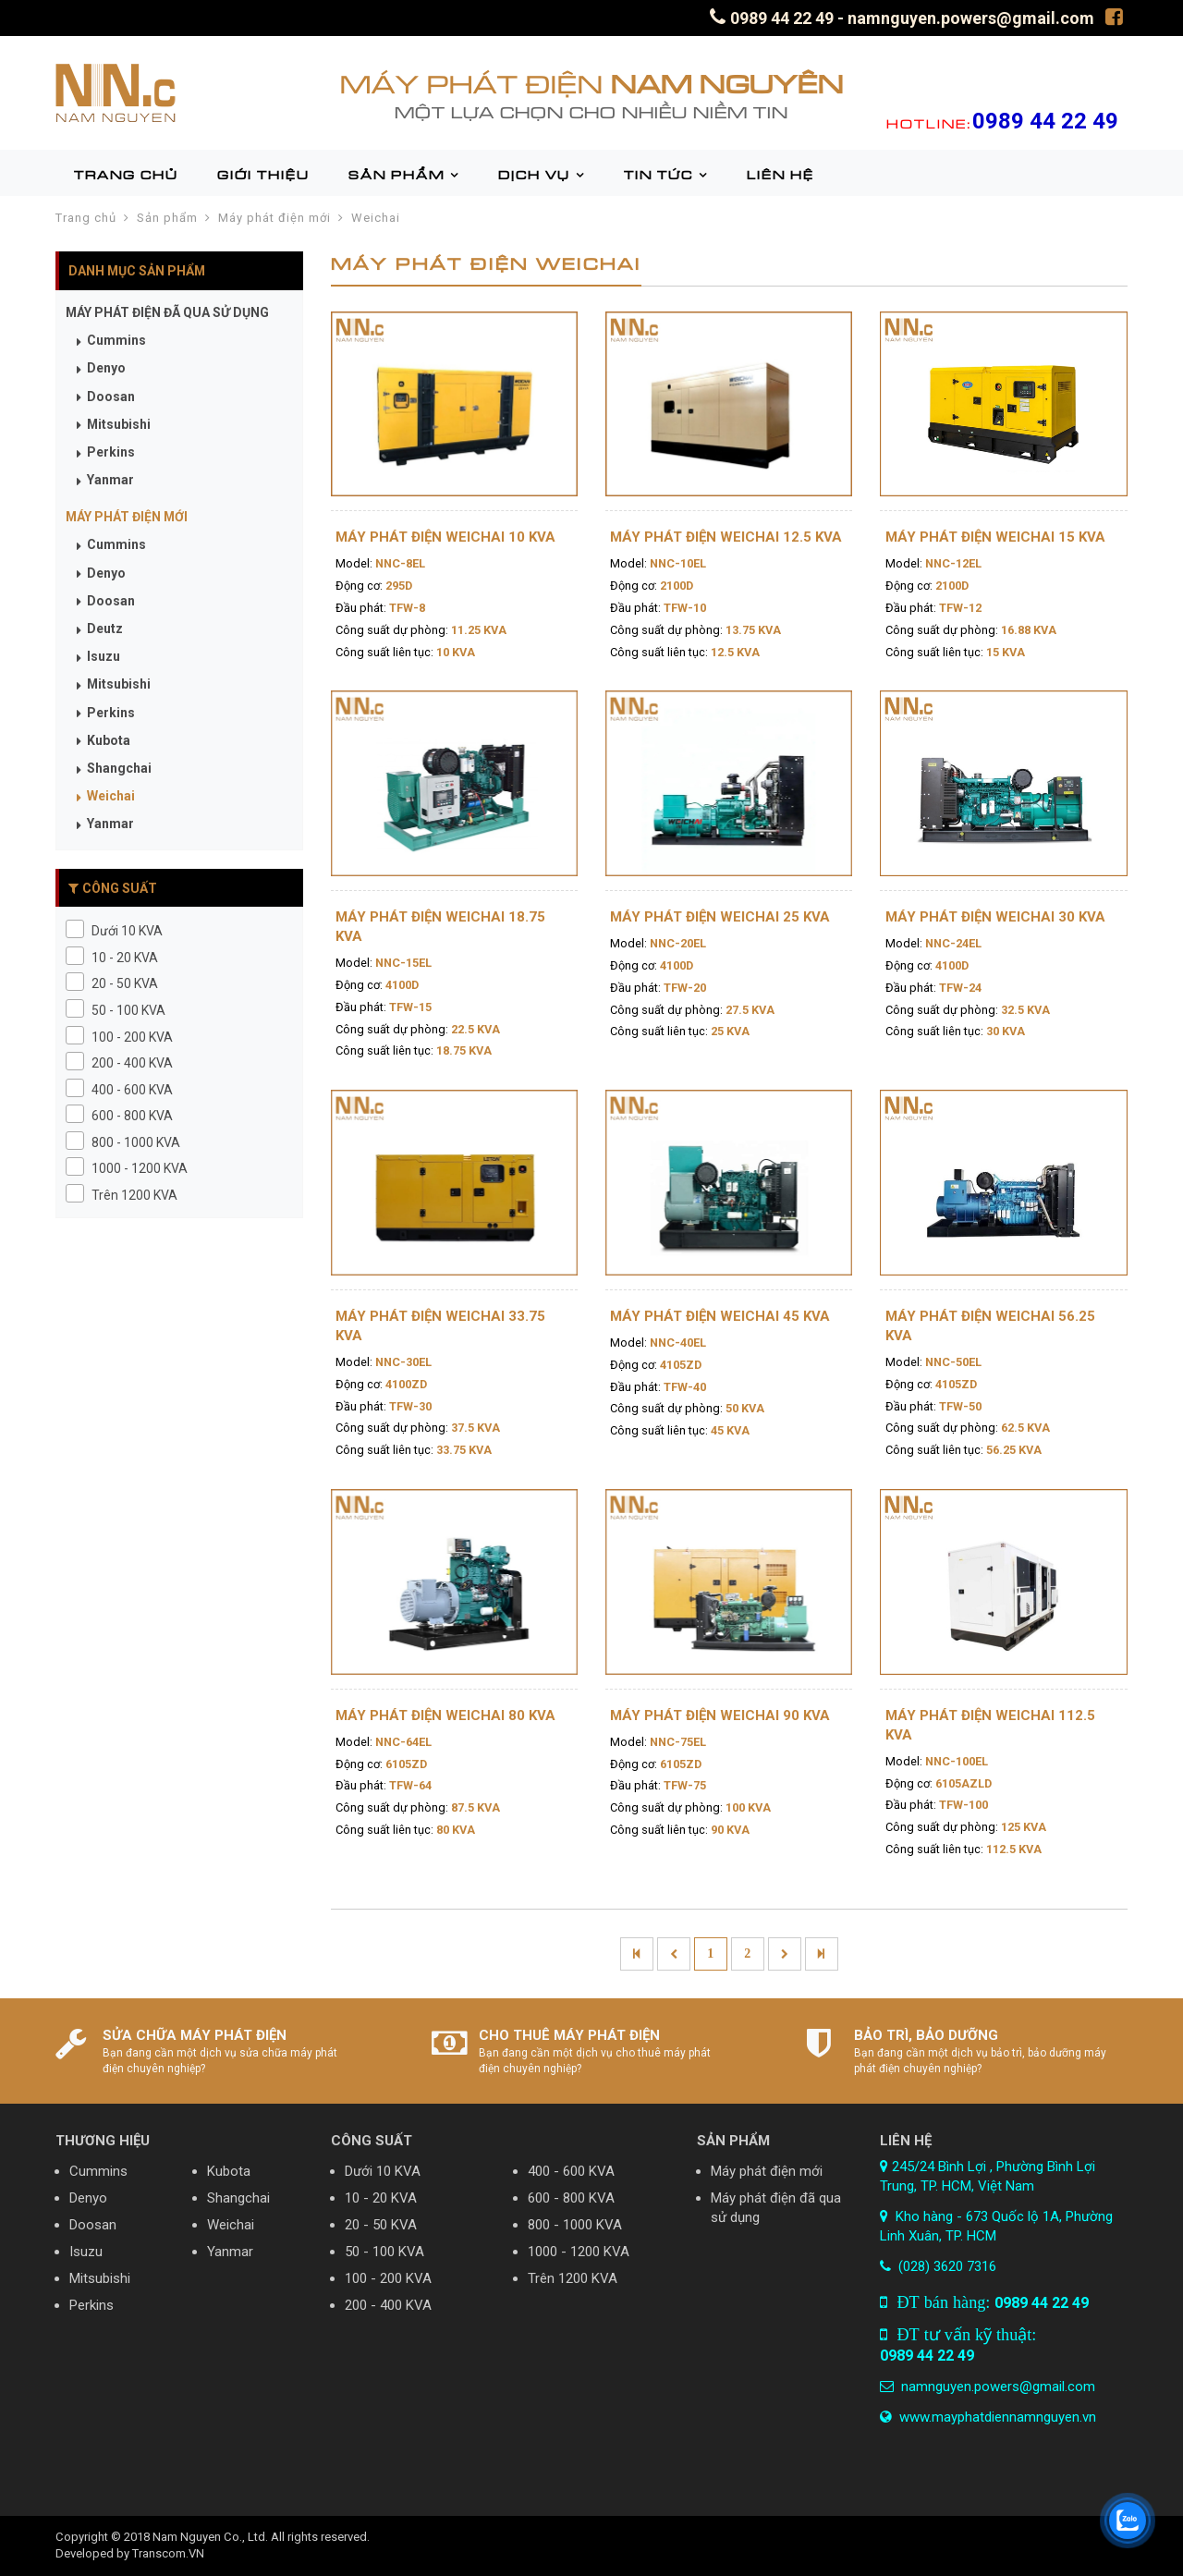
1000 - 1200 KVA (578, 2251)
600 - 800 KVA (571, 2198)
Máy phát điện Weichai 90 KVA (720, 1715)
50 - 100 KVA (384, 2251)
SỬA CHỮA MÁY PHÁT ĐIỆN (195, 2035)
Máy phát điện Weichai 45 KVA (720, 1316)
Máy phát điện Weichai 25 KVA (720, 917)
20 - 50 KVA (381, 2224)
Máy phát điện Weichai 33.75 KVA (440, 1326)
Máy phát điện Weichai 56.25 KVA (990, 1326)
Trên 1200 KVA (572, 2278)
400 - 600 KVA (571, 2171)
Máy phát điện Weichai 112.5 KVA (990, 1725)
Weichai (375, 218)
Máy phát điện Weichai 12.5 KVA (726, 537)
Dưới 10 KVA (383, 2171)
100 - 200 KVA (388, 2278)
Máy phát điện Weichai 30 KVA (995, 917)
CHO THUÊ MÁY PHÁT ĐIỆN (569, 2035)
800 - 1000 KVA (575, 2224)
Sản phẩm (167, 218)
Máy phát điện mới (274, 218)
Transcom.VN (168, 2553)
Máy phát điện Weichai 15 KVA (995, 537)
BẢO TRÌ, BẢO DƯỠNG (926, 2035)
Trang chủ (85, 218)
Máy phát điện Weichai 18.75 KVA (440, 927)
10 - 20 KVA (381, 2198)
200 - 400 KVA (388, 2305)
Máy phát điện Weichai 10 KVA (445, 537)
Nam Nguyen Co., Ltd (208, 2537)
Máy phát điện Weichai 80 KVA (445, 1715)
